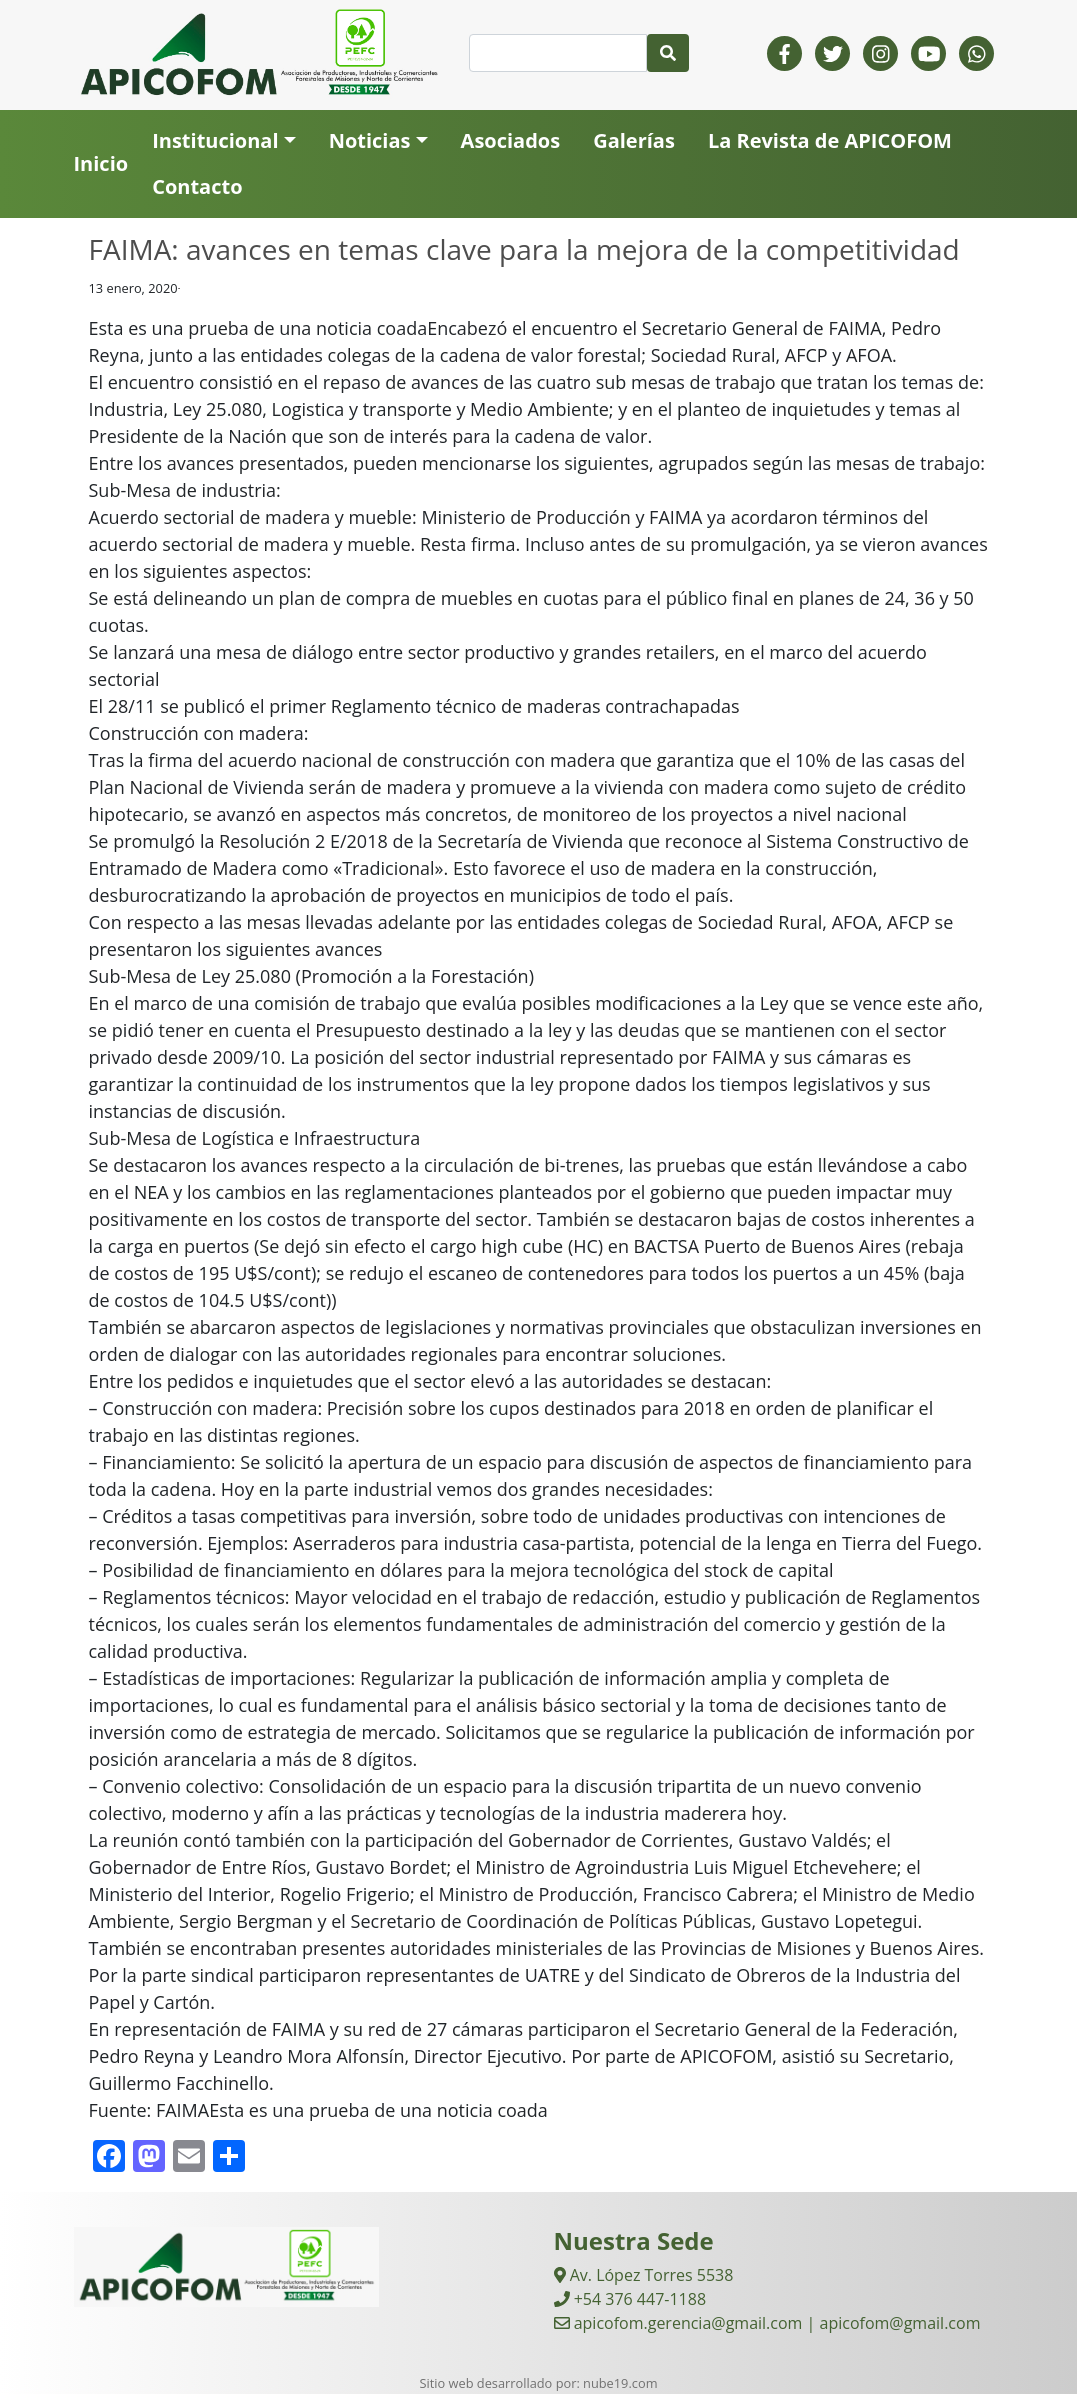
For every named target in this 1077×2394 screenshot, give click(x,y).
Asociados (511, 140)
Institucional (215, 140)
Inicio (101, 163)
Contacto (197, 186)
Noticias (370, 140)
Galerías (634, 140)
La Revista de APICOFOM (830, 140)
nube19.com (620, 2383)
